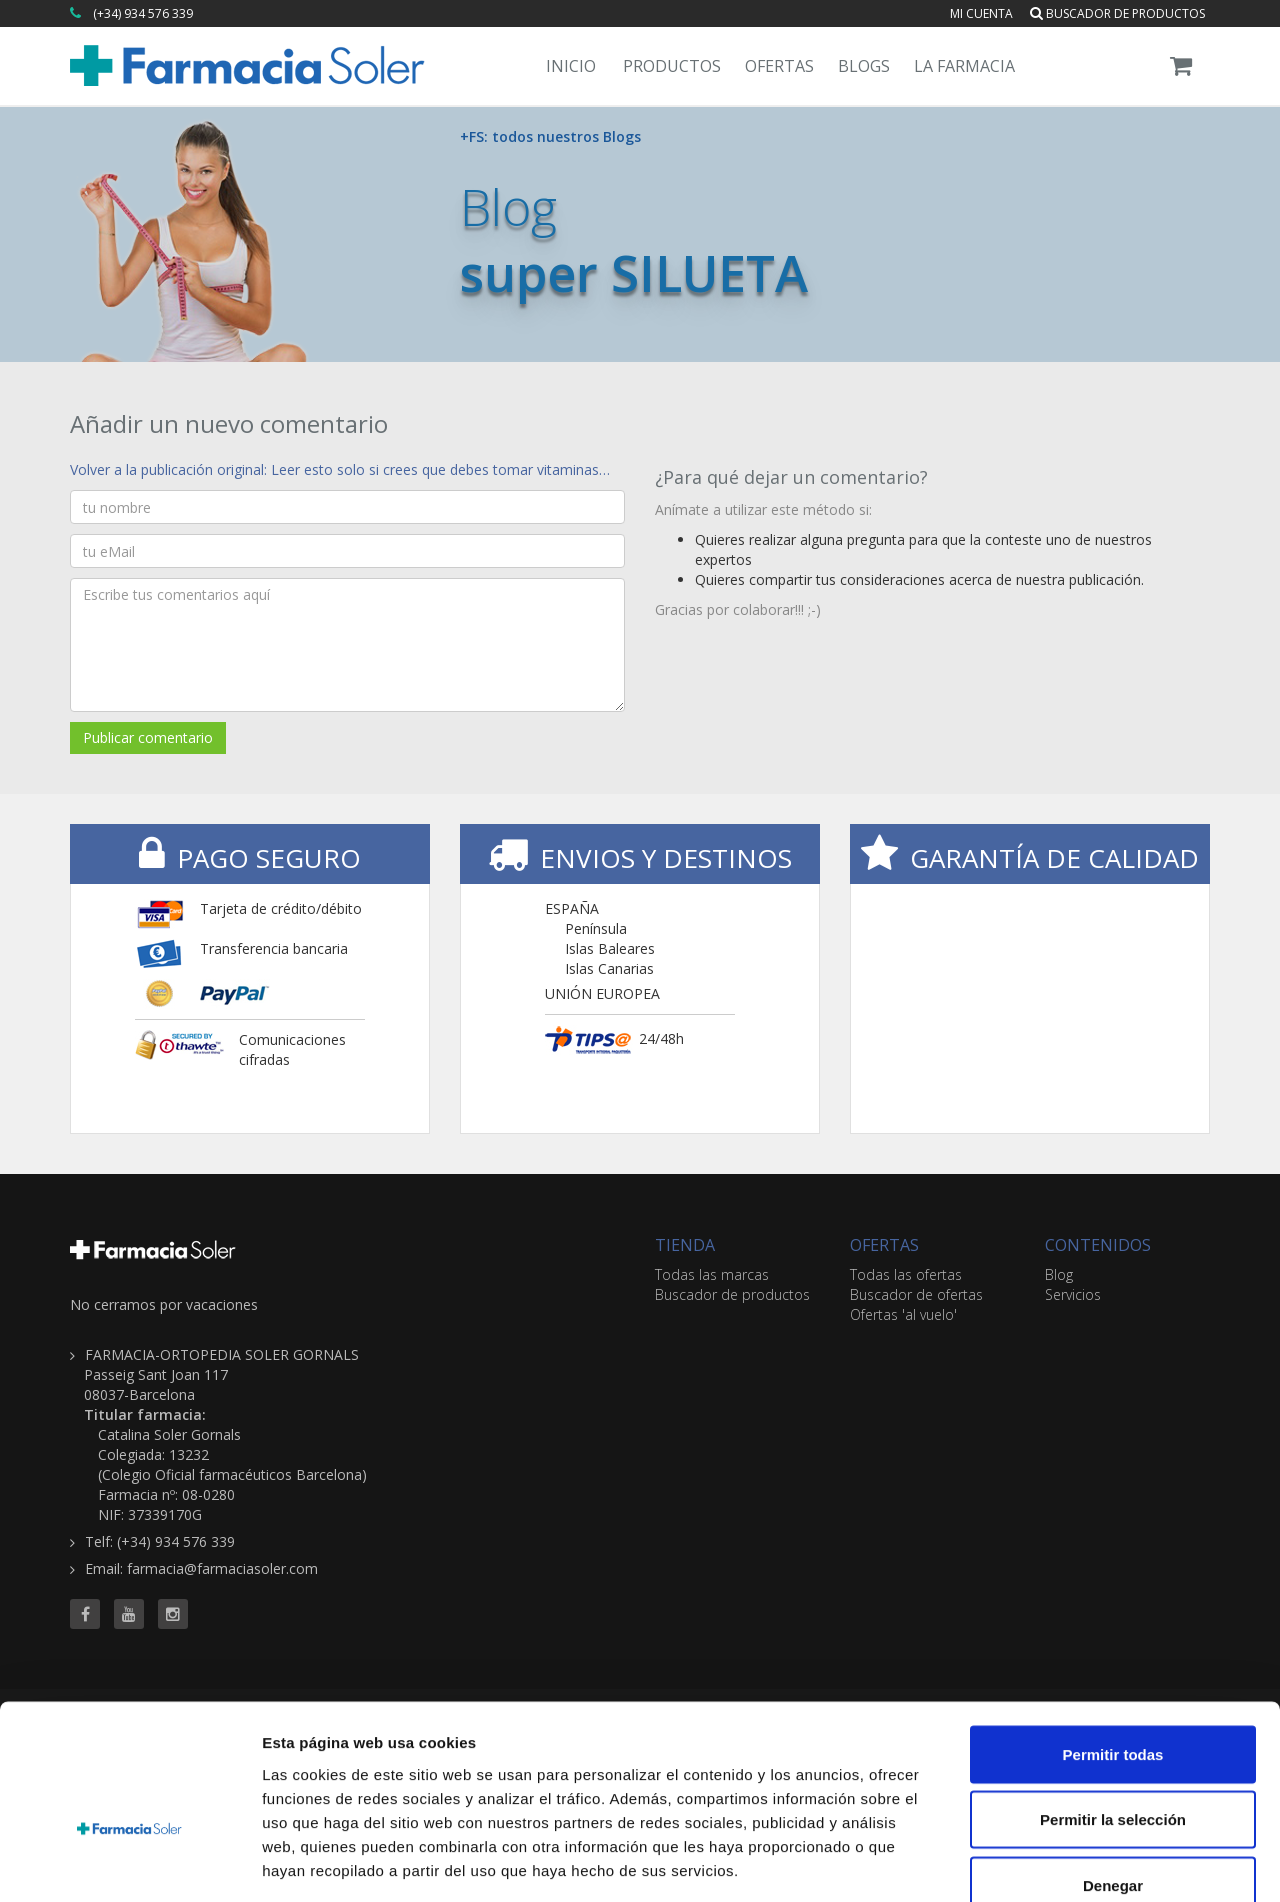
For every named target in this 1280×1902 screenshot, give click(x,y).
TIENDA (685, 1245)
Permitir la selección (1113, 1705)
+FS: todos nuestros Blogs (550, 136)
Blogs (864, 66)
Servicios (1073, 1294)
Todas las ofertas (906, 1274)
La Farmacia (964, 66)
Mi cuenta (981, 13)
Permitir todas (1113, 1639)
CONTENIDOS (1098, 1245)
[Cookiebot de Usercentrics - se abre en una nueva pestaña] (129, 1863)
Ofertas (779, 66)
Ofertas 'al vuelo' (903, 1314)
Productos (672, 66)
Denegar (1113, 1770)
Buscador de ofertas (916, 1294)
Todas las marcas (712, 1274)
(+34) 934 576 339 (143, 13)
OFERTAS (884, 1245)
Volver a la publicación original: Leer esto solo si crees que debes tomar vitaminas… (340, 469)
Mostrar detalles (1082, 1862)
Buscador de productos (1117, 13)
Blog (1059, 1274)
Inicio (571, 66)
